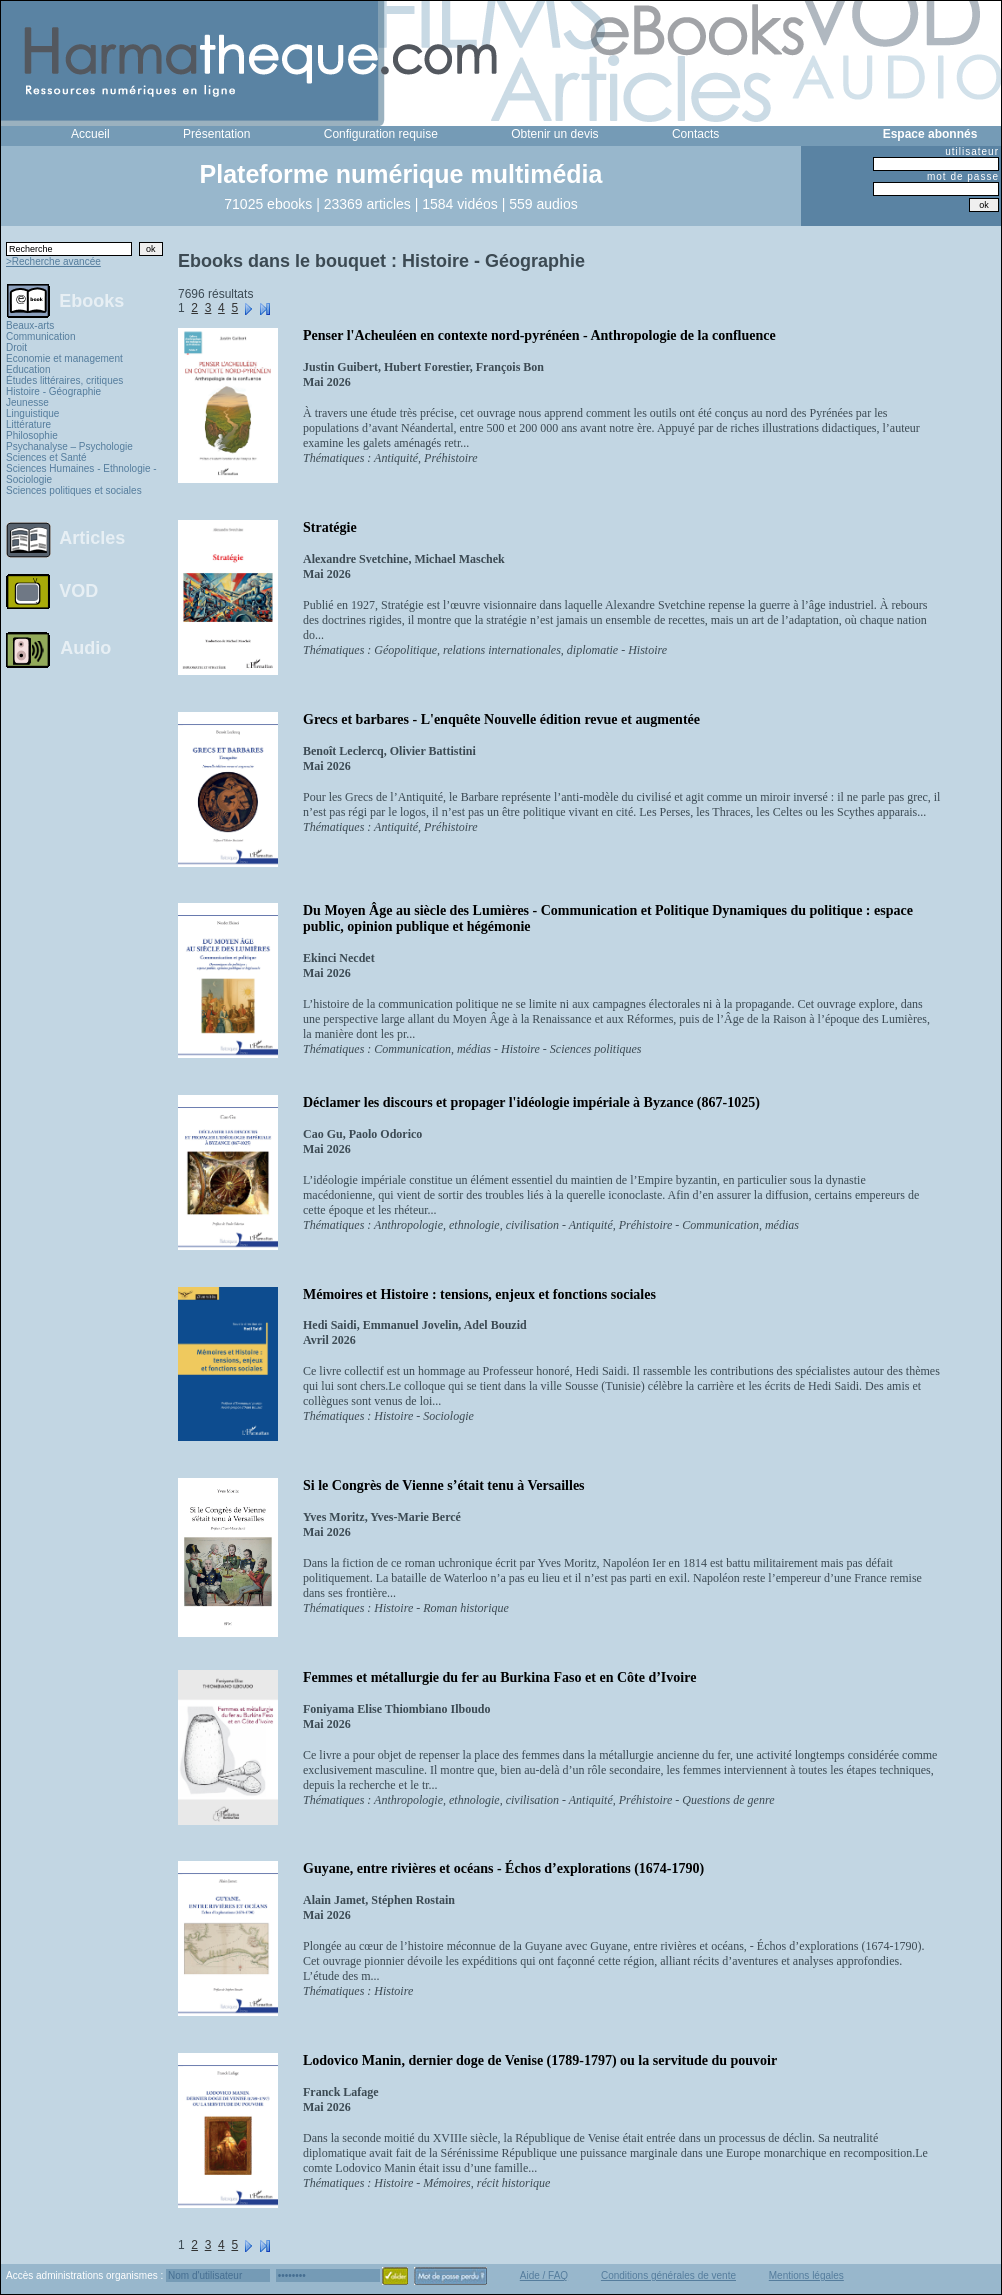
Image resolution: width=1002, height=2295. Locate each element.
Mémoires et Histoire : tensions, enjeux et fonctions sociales (479, 1294)
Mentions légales (806, 2275)
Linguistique (32, 413)
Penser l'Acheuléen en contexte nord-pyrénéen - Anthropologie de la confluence (539, 335)
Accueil (90, 134)
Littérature (28, 424)
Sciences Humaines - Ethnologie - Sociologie (81, 474)
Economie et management (64, 358)
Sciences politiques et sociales (74, 490)
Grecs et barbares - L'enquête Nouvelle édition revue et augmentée (501, 719)
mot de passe (963, 176)
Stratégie (330, 527)
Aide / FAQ (544, 2275)
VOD (78, 591)
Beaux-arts (30, 325)
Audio (85, 647)
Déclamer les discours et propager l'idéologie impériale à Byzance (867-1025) (531, 1102)
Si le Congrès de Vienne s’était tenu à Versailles (444, 1485)
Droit (16, 347)
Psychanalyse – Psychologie (69, 446)
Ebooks (91, 300)
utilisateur (972, 151)
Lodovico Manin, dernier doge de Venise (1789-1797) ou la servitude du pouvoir (540, 2060)
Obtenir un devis (554, 134)
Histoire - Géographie (53, 391)
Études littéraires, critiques (64, 380)
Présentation (216, 134)
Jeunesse (27, 402)
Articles (92, 538)
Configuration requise (381, 134)
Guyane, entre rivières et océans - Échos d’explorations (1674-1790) (503, 1868)
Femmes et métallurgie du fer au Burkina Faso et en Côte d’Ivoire (499, 1677)
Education (28, 369)
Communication (40, 336)
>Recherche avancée (53, 261)
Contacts (695, 134)
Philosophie (32, 435)
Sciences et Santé (46, 457)
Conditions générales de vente (668, 2275)
